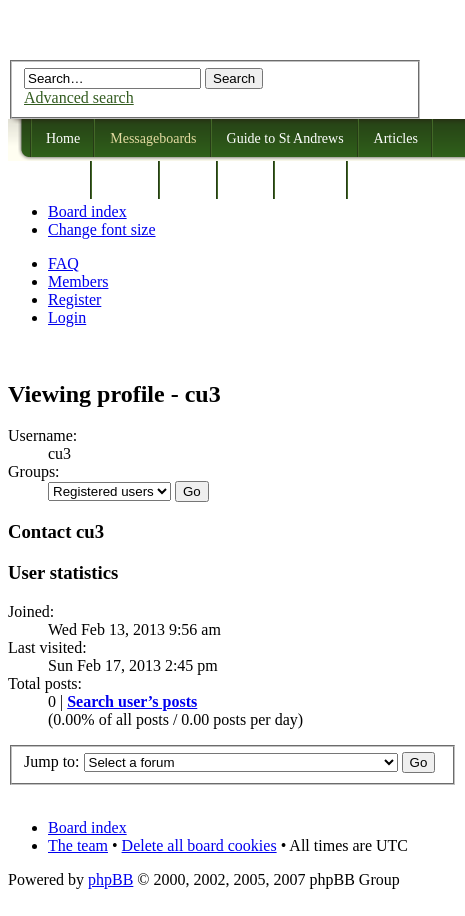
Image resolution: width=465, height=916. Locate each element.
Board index (87, 211)
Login (67, 317)
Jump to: (52, 761)
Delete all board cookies (199, 845)
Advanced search (79, 97)
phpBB (110, 879)
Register (74, 299)
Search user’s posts (132, 701)
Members (78, 281)
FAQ (63, 263)
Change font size (102, 229)
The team (78, 845)
